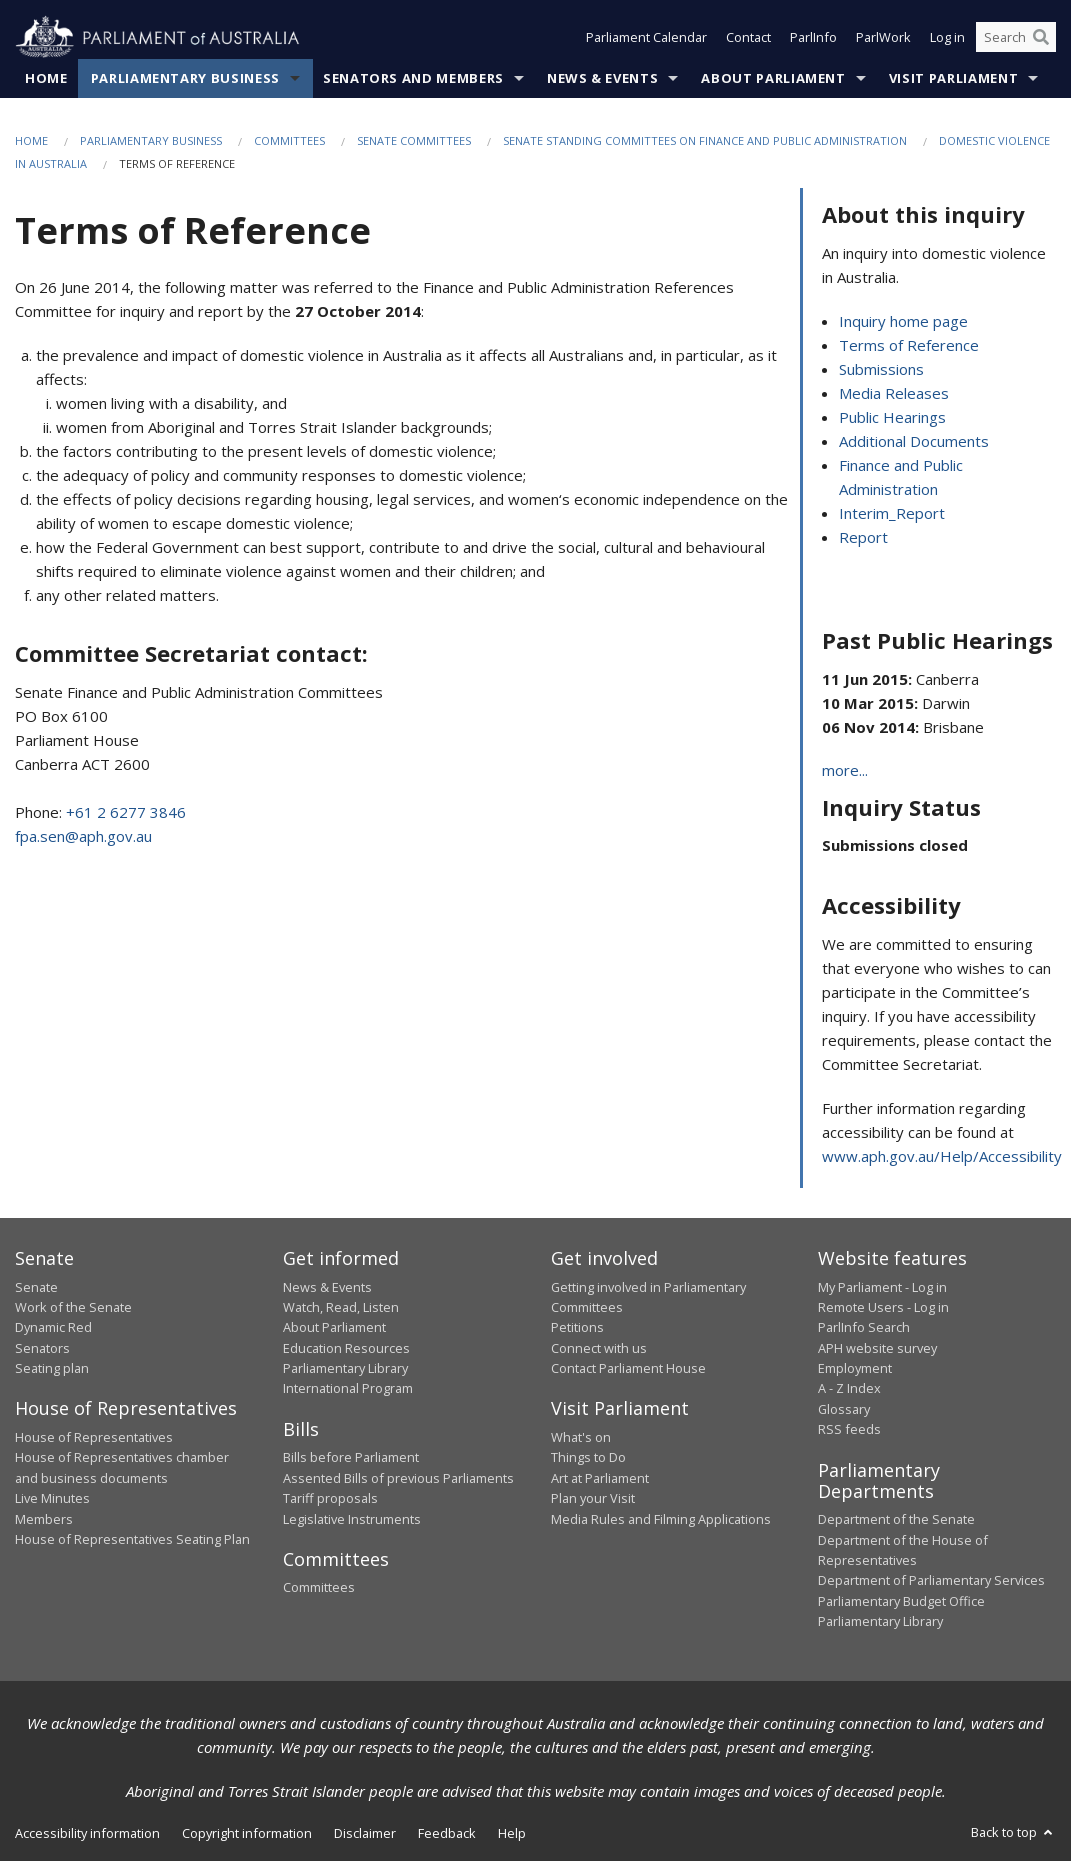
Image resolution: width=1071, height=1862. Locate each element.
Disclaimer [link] (365, 1834)
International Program (348, 1389)
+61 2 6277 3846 (126, 812)
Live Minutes (52, 1499)
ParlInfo (813, 38)
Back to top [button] (1013, 1833)
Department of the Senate (896, 1520)
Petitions (577, 1328)
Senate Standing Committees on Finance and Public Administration (705, 141)
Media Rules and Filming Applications (661, 1519)
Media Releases (894, 394)
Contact (748, 38)
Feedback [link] (447, 1834)
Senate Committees (414, 141)
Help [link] (512, 1834)
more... (845, 771)
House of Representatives (94, 1438)
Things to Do (588, 1458)
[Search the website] (1016, 38)
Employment (855, 1369)
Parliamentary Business (185, 79)
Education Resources (346, 1348)
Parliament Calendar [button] (646, 38)
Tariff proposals (330, 1499)
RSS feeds (849, 1430)
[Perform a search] (1041, 38)
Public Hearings (892, 418)
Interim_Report (892, 514)
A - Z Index (849, 1389)
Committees (289, 141)
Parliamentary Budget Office (901, 1601)
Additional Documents (914, 442)
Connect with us (599, 1348)
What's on (581, 1438)
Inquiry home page (903, 322)
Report (863, 538)
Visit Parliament (953, 79)
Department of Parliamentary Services (931, 1581)
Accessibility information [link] (87, 1834)
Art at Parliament (600, 1478)
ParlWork (883, 38)
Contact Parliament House (628, 1369)
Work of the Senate (73, 1308)
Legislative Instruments (352, 1519)
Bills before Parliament (351, 1458)
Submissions (881, 370)
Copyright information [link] (247, 1834)
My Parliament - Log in (882, 1287)
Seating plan (52, 1369)
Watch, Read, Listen (341, 1308)
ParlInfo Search (864, 1328)
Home (46, 79)
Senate (36, 1287)
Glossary (844, 1410)
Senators (42, 1348)
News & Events (602, 79)
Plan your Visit (593, 1499)
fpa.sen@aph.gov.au (83, 836)
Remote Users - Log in (883, 1308)
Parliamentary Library (345, 1369)
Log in (947, 38)
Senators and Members (413, 79)
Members (44, 1519)
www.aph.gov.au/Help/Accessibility (942, 1157)
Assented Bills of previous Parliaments (398, 1478)
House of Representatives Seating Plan (132, 1540)
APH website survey (877, 1348)
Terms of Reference (909, 346)
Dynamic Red (53, 1328)
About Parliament (773, 79)
